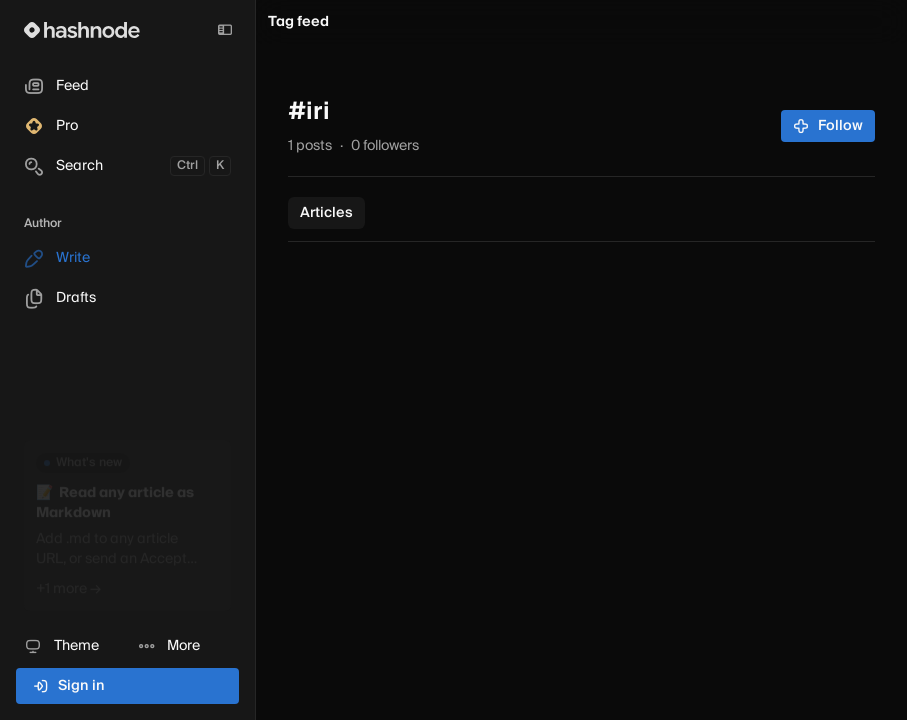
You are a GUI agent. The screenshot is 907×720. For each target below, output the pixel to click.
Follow (828, 126)
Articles (326, 213)
